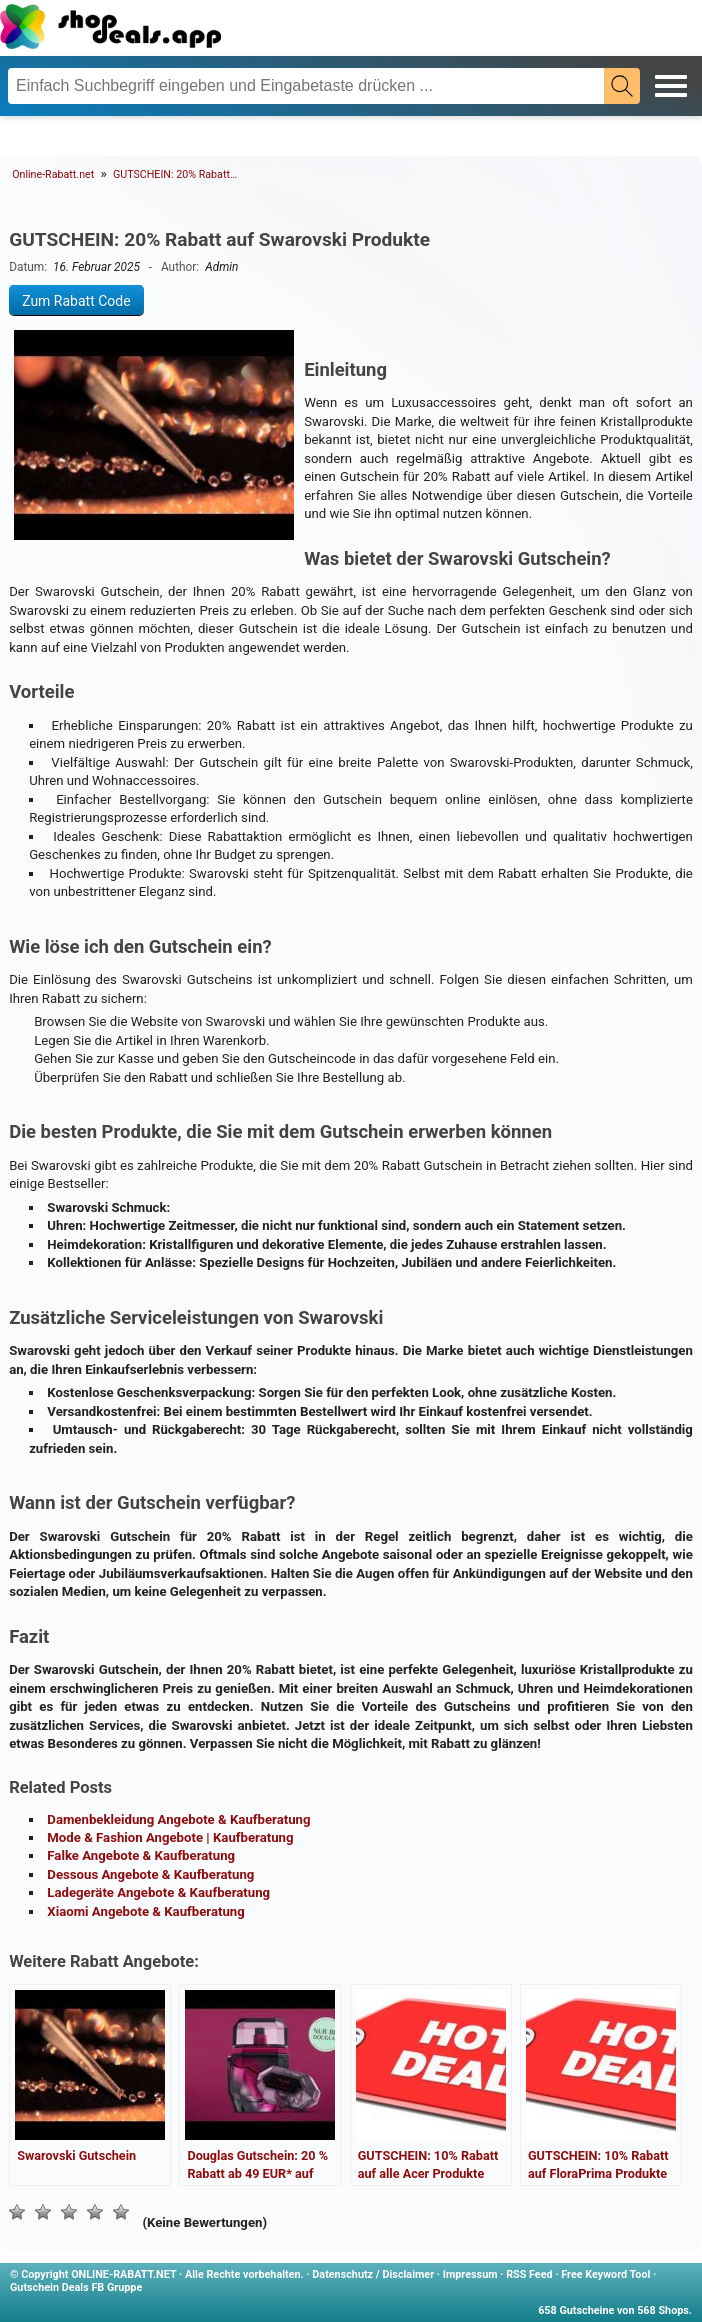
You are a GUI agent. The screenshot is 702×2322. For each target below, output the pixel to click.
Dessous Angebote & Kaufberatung (150, 1874)
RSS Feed (529, 2274)
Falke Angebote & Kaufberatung (141, 1855)
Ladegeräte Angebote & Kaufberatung (158, 1892)
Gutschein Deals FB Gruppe (76, 2287)
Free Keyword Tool (605, 2274)
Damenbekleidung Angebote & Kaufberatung (178, 1819)
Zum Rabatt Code (76, 300)
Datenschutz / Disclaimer (373, 2274)
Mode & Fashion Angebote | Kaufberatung (170, 1837)
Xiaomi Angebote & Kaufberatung (145, 1911)
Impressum (470, 2274)
